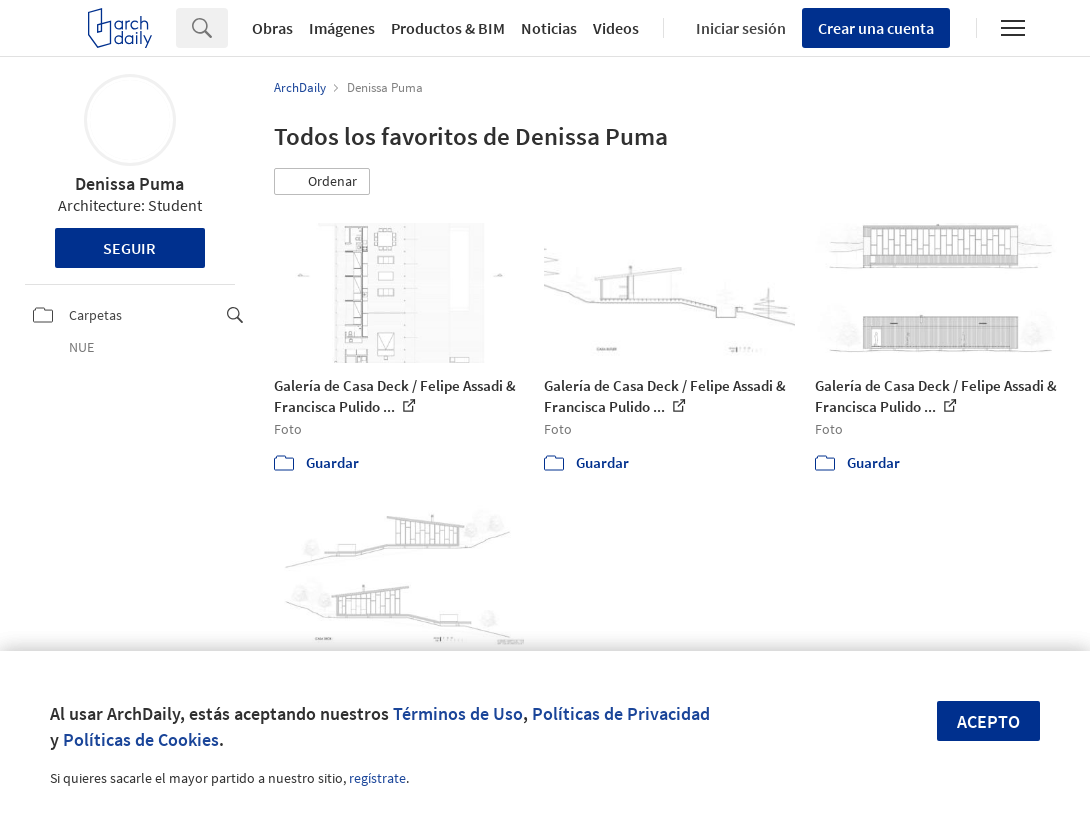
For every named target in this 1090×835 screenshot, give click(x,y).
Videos (616, 28)
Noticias (549, 28)
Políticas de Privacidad (621, 713)
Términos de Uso (458, 713)
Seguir (129, 248)
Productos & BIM (448, 28)
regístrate (377, 778)
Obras (272, 28)
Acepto (988, 721)
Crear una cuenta (876, 28)
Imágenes (342, 28)
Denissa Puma (129, 183)
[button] (322, 182)
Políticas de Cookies (141, 739)
